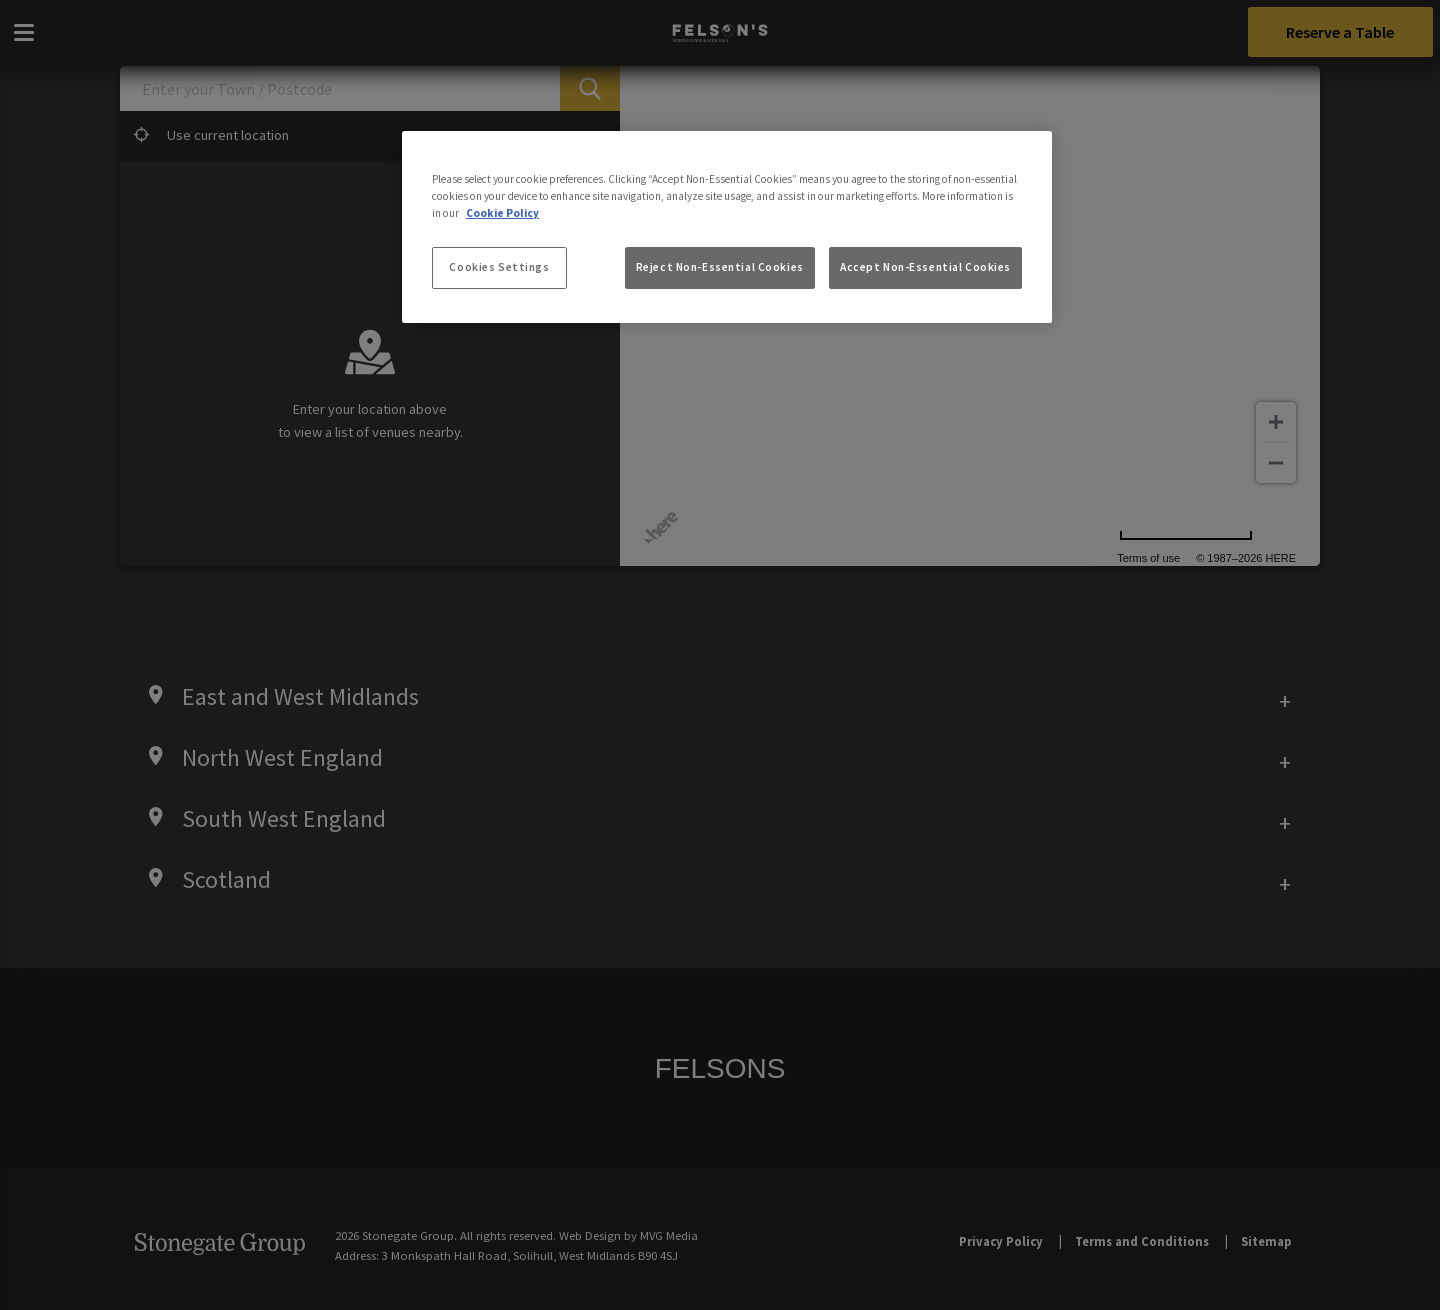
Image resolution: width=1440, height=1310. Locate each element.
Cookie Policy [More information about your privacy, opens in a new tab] (502, 213)
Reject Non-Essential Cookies (720, 267)
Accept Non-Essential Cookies (925, 267)
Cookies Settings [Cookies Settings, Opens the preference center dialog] (499, 267)
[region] (727, 227)
